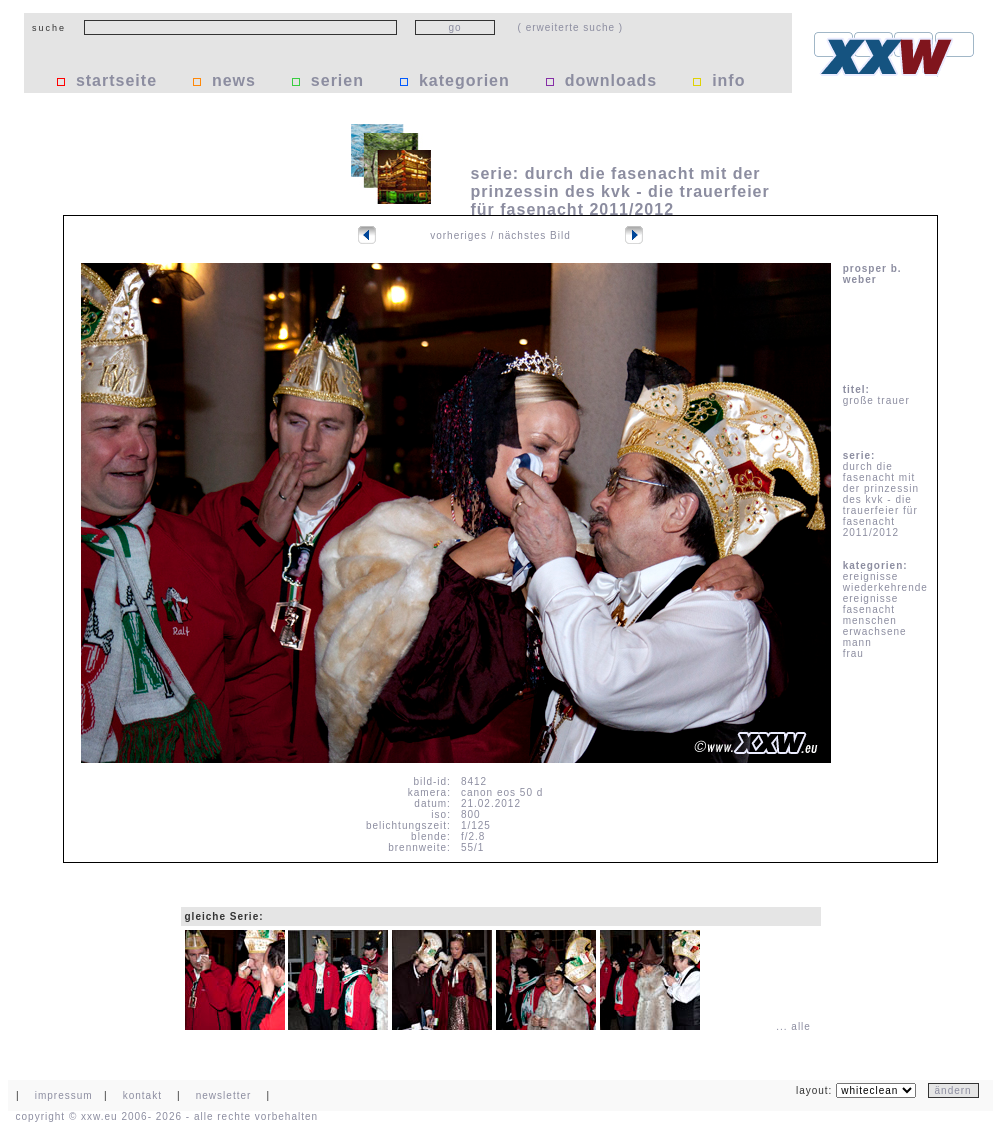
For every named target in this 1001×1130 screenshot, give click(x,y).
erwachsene (875, 631)
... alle (793, 1026)
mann (857, 642)
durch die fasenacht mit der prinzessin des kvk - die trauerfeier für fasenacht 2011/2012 (881, 499)
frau (853, 653)
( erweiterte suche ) (571, 27)
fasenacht (869, 609)
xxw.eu (99, 1116)
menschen (870, 620)
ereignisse (871, 576)
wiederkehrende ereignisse (885, 593)
